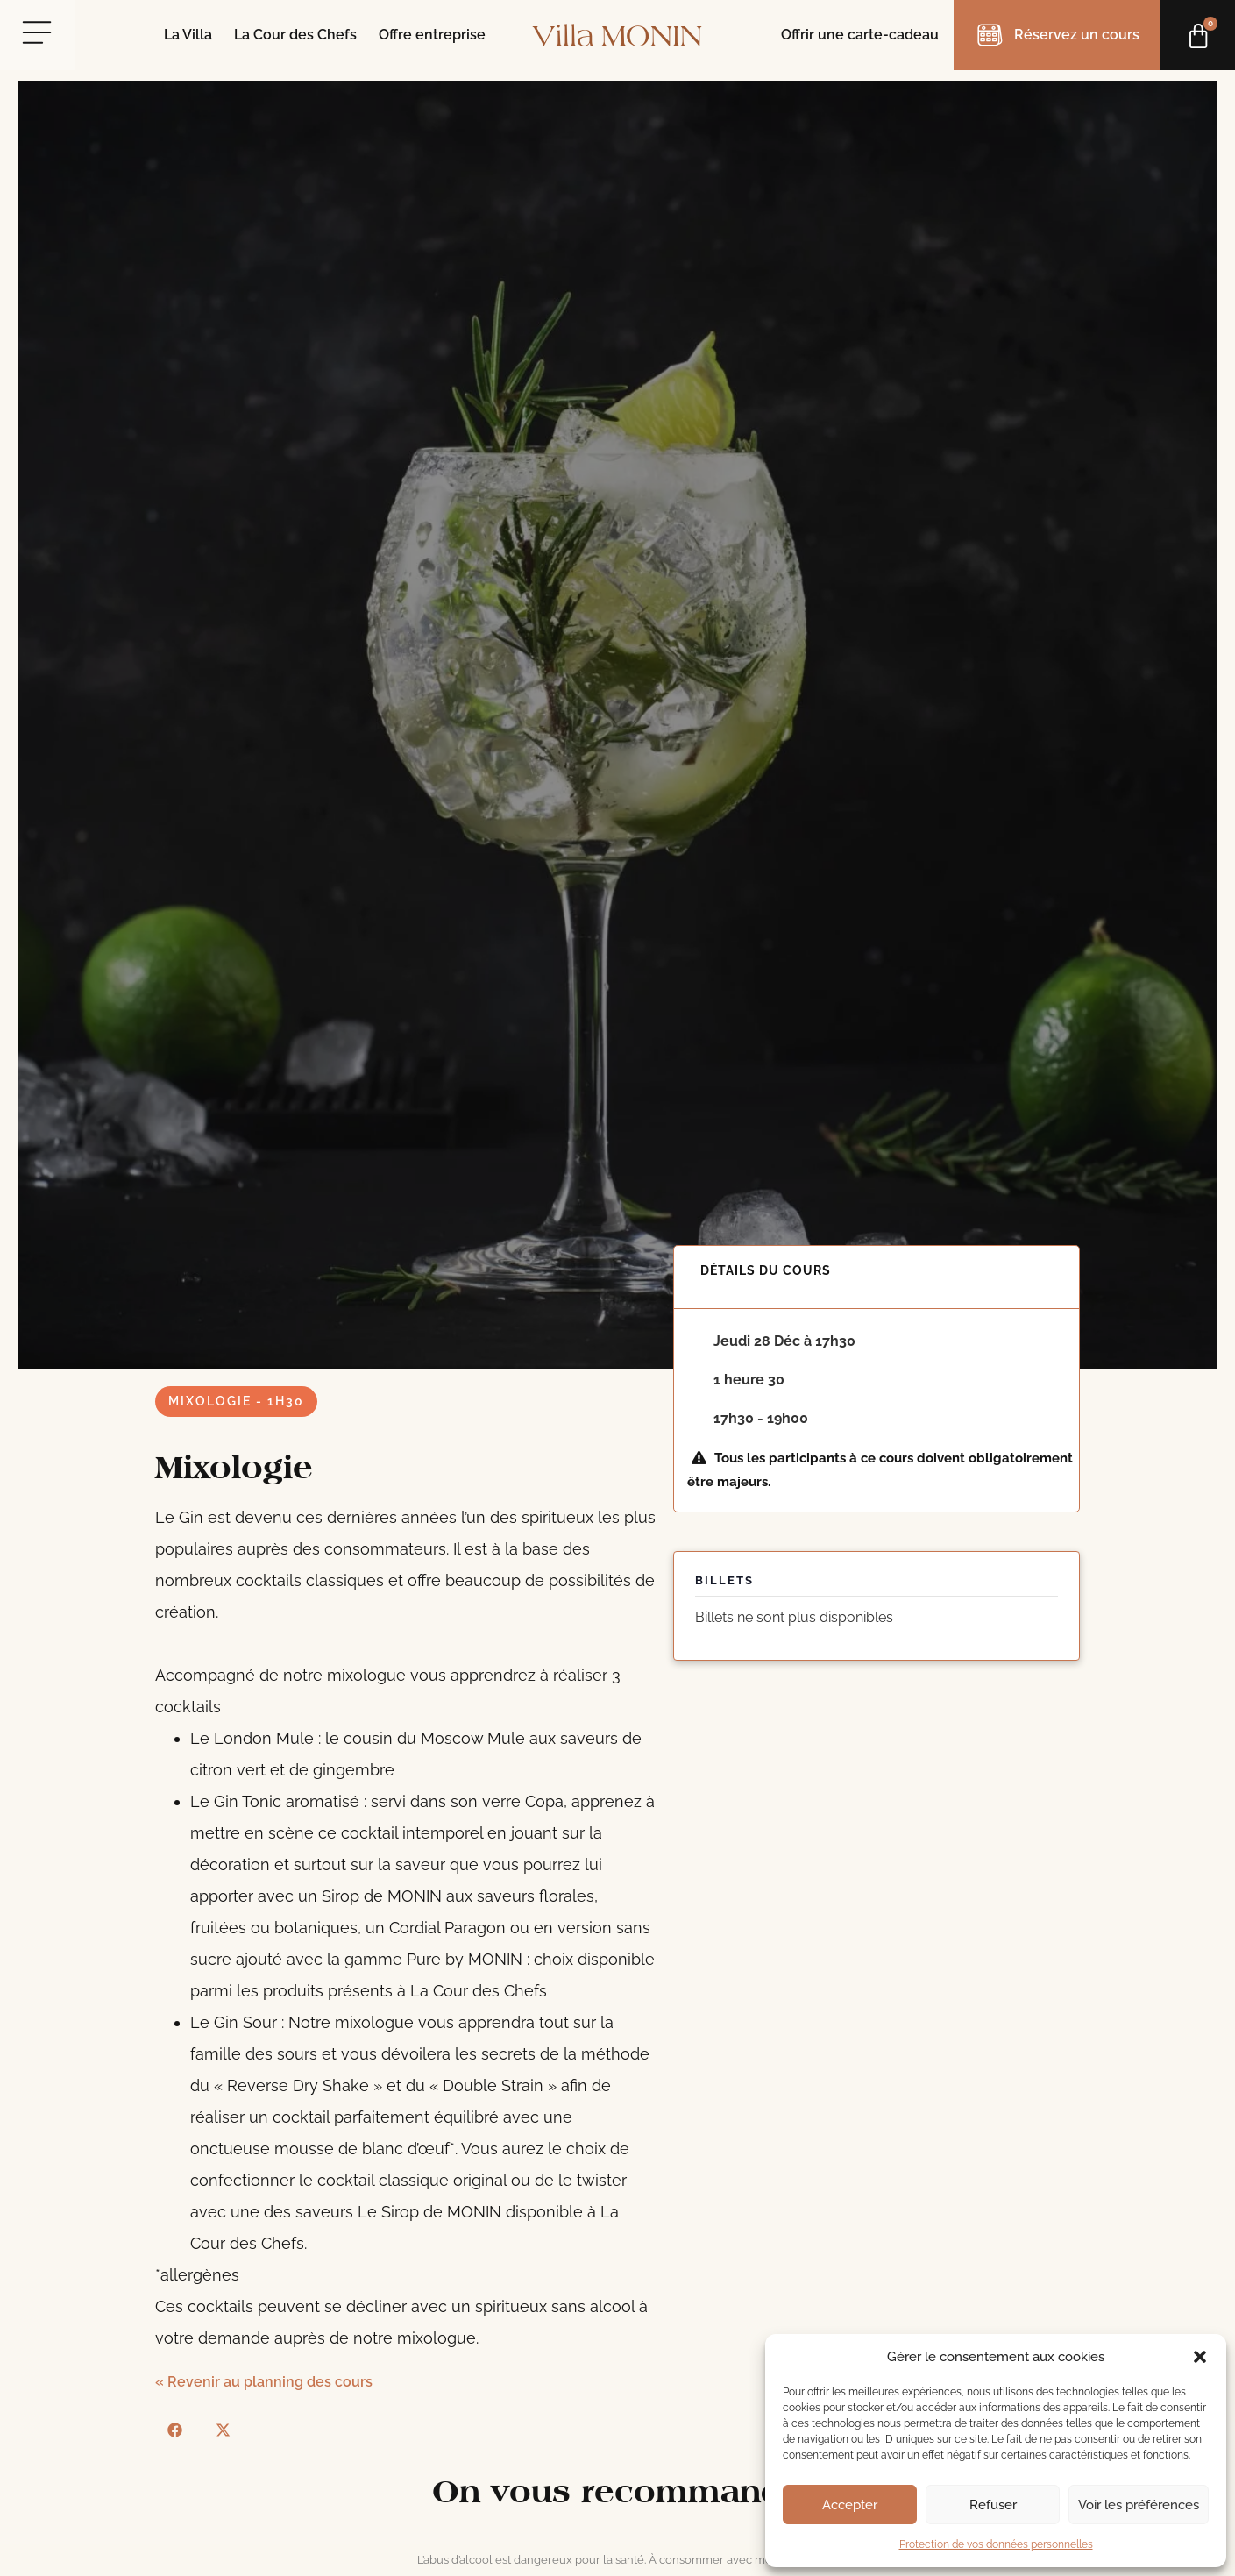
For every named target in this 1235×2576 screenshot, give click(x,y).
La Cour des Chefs (295, 35)
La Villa (188, 35)
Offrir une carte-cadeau (860, 34)
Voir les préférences (1138, 2505)
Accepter (849, 2505)
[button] (1200, 2357)
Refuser (993, 2505)
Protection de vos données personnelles (996, 2544)
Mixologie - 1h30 (236, 1401)
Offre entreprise (432, 35)
